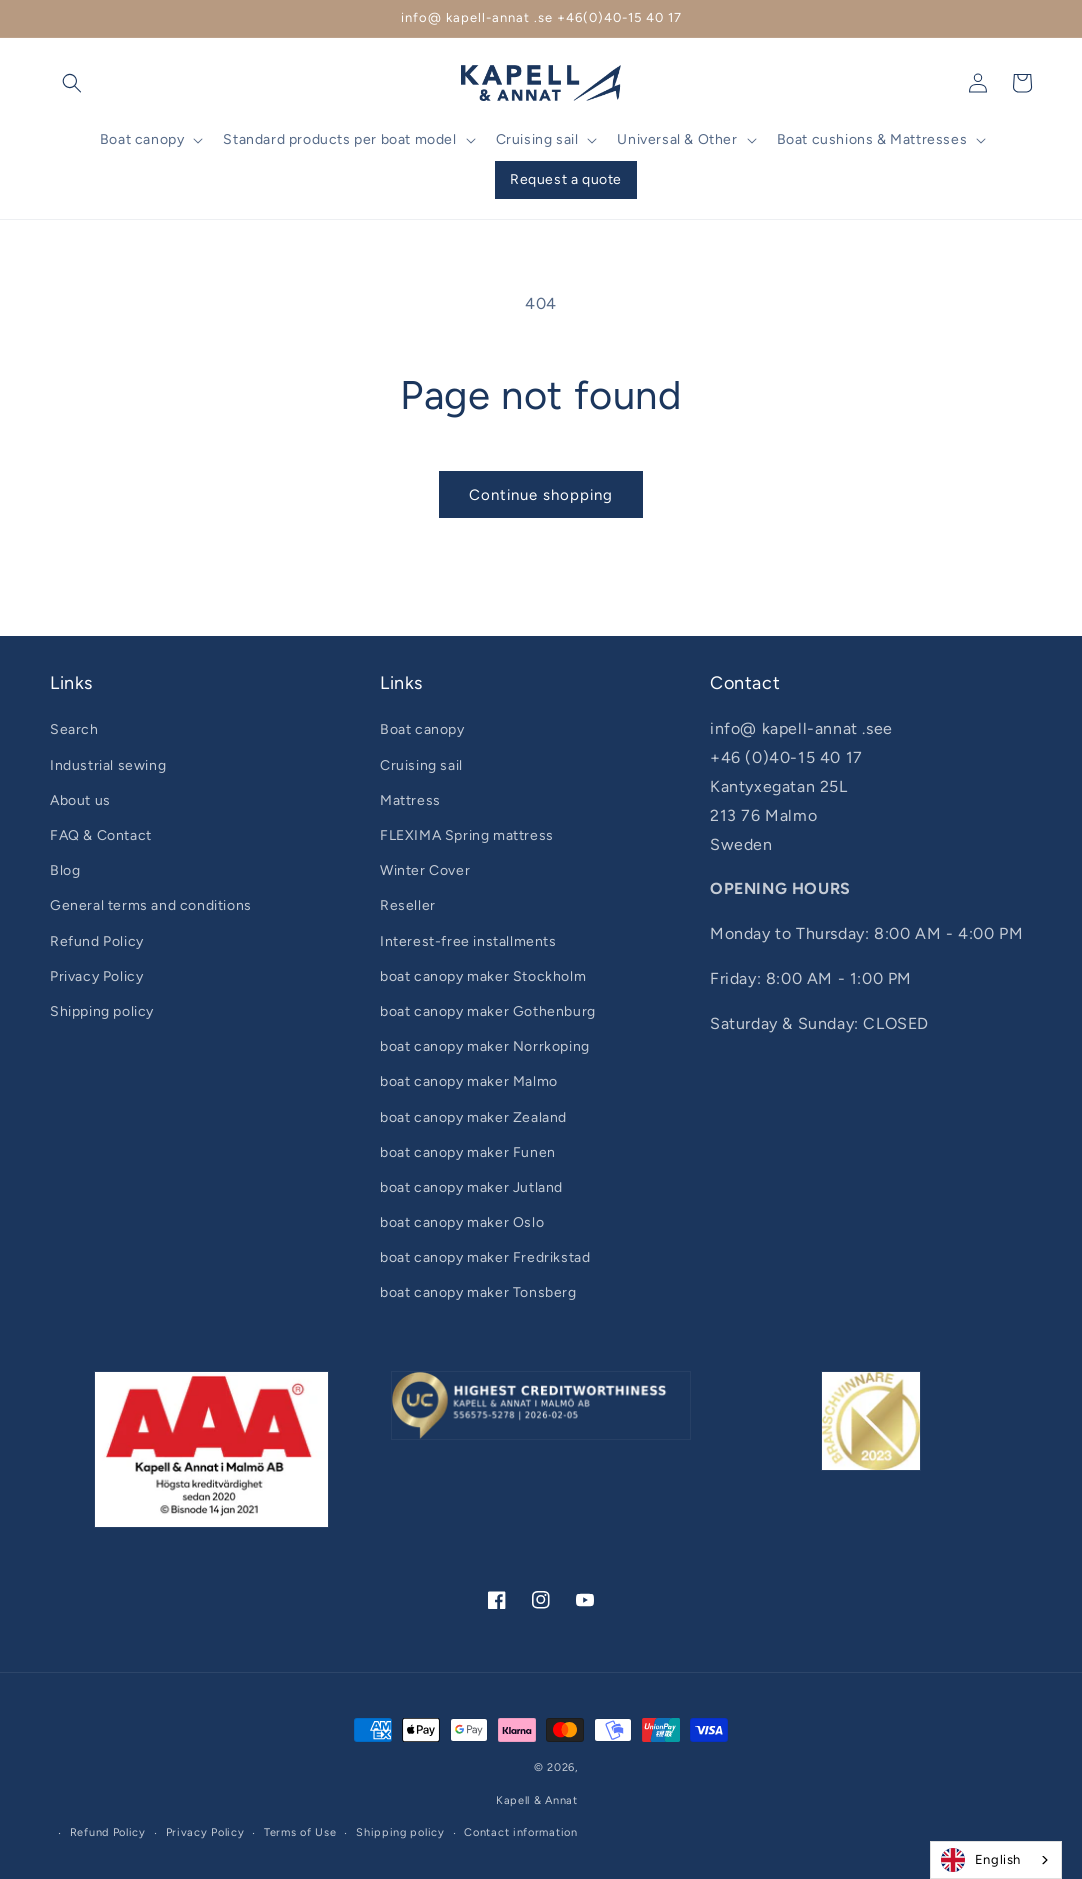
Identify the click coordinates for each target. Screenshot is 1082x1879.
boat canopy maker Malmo (469, 1081)
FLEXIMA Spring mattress (467, 835)
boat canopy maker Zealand (473, 1117)
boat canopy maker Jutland (471, 1187)
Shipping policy (102, 1011)
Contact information (520, 1832)
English (981, 1860)
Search (74, 729)
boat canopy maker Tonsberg (478, 1292)
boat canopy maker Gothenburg (488, 1011)
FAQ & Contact (101, 835)
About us (80, 800)
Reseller (408, 905)
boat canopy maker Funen (468, 1152)
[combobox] (996, 1860)
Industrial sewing (108, 765)
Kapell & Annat (537, 1800)
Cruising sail (421, 765)
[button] (72, 83)
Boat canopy (422, 729)
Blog (65, 870)
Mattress (410, 800)
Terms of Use (300, 1832)
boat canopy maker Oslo (462, 1222)
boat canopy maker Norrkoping (485, 1046)
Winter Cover (425, 870)
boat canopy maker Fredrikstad (485, 1257)
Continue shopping (541, 495)
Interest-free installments (468, 941)
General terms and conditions (151, 905)
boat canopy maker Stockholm (483, 976)
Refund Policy (97, 941)
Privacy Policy (96, 976)
